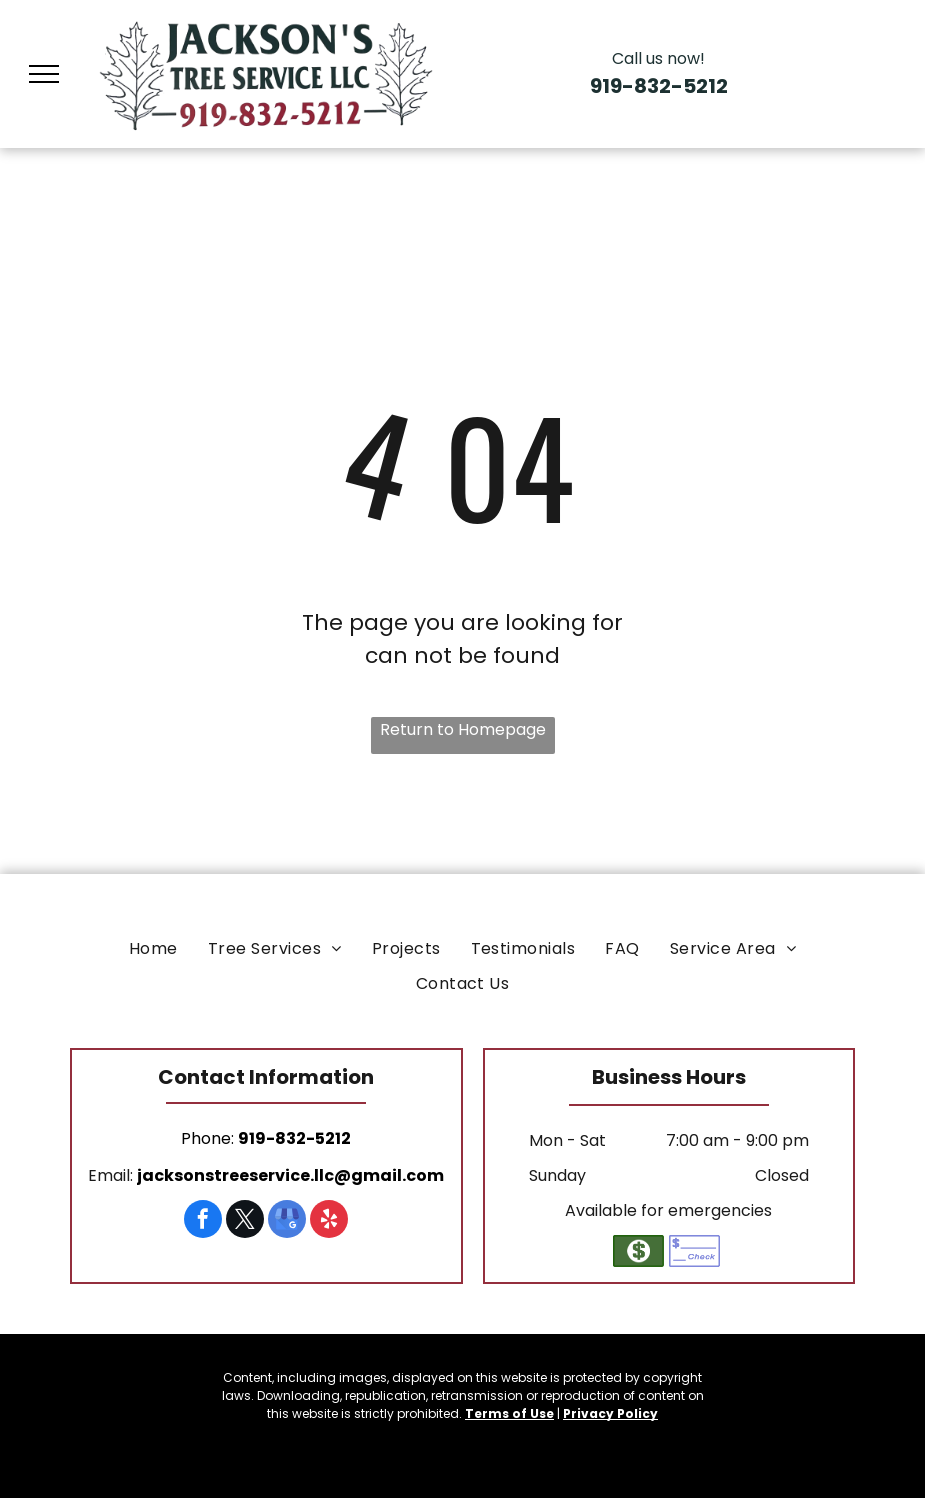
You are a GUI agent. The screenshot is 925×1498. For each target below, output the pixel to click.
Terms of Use (509, 1413)
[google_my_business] (287, 1221)
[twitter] (245, 1221)
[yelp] (329, 1221)
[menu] (44, 74)
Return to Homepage (463, 729)
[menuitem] (153, 948)
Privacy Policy (610, 1413)
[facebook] (203, 1221)
